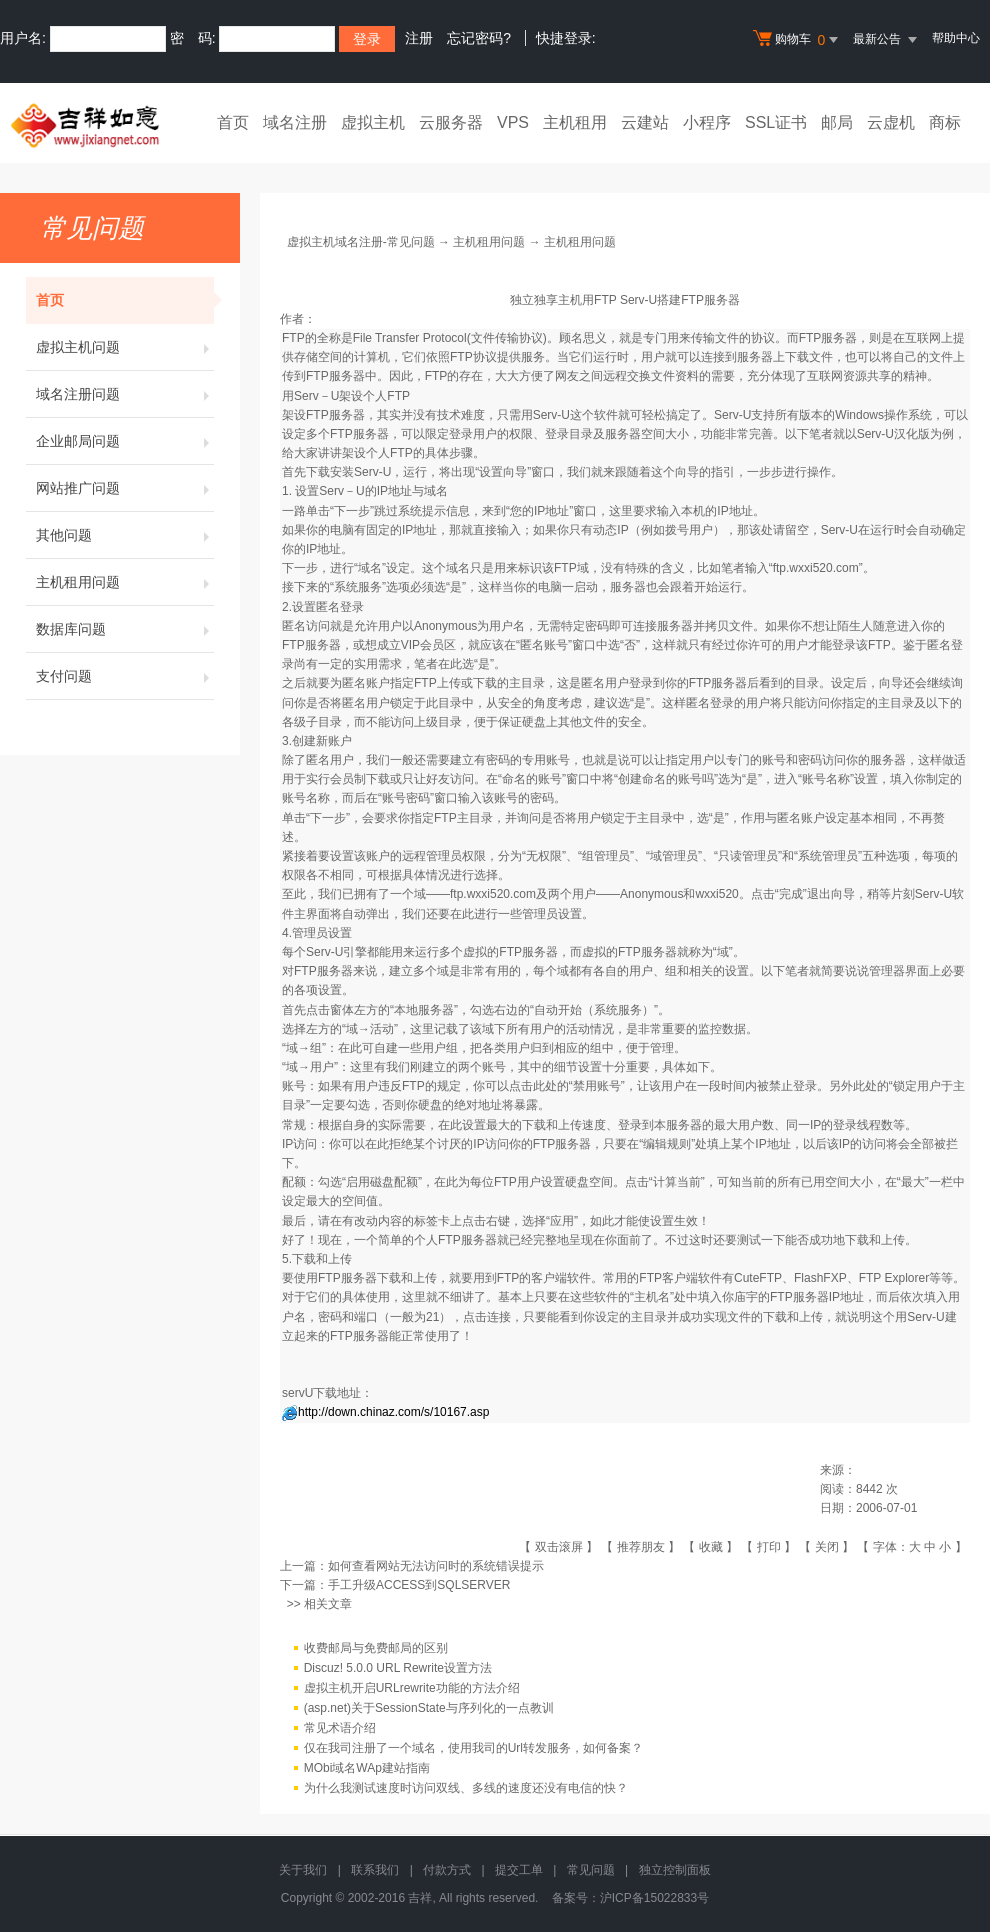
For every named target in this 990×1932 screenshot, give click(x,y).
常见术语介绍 (340, 1728)
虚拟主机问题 (125, 347)
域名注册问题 (125, 394)
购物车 (798, 40)
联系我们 (375, 1870)
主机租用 (575, 122)
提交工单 (519, 1870)
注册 (419, 38)
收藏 (711, 1547)
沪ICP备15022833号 (654, 1898)
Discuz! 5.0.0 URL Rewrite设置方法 (398, 1668)
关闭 (827, 1547)
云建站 (645, 122)
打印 (769, 1547)
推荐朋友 (641, 1547)
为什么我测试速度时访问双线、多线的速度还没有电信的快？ (466, 1788)
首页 (233, 122)
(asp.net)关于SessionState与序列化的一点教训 (429, 1708)
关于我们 (303, 1870)
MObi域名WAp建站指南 (367, 1768)
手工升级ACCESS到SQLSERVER (419, 1585)
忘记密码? (479, 38)
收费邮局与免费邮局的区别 (376, 1648)
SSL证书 (776, 122)
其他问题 (125, 535)
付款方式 (447, 1870)
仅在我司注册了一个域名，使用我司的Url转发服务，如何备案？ (473, 1748)
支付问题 (125, 676)
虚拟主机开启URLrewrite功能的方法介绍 (412, 1688)
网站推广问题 (125, 488)
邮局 (837, 122)
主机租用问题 (125, 582)
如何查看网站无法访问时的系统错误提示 (436, 1566)
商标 (945, 122)
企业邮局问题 (125, 441)
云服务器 (451, 122)
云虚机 (891, 122)
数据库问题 (125, 629)
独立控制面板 (675, 1870)
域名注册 (295, 122)
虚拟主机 (373, 122)
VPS (513, 122)
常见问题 (591, 1870)
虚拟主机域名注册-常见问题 (361, 242)
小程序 (707, 122)
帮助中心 (956, 38)
